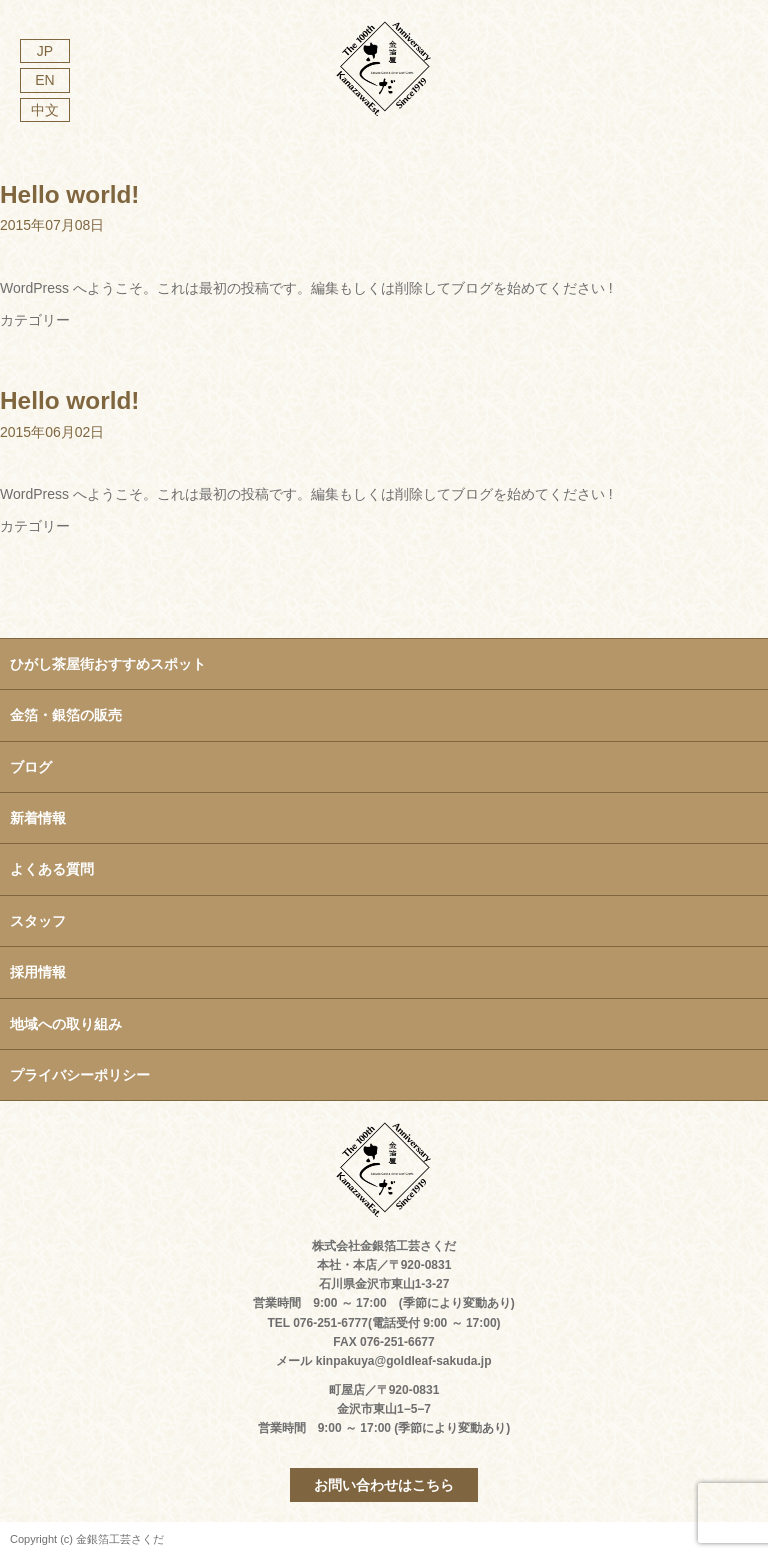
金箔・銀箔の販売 (66, 715)
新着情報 (38, 818)
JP (45, 51)
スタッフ (38, 921)
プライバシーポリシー (80, 1075)
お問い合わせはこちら (384, 1485)
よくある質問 (52, 869)
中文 (45, 110)
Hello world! (69, 194)
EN (44, 80)
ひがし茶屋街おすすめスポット (108, 664)
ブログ (31, 767)
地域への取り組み (66, 1024)
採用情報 (38, 972)
